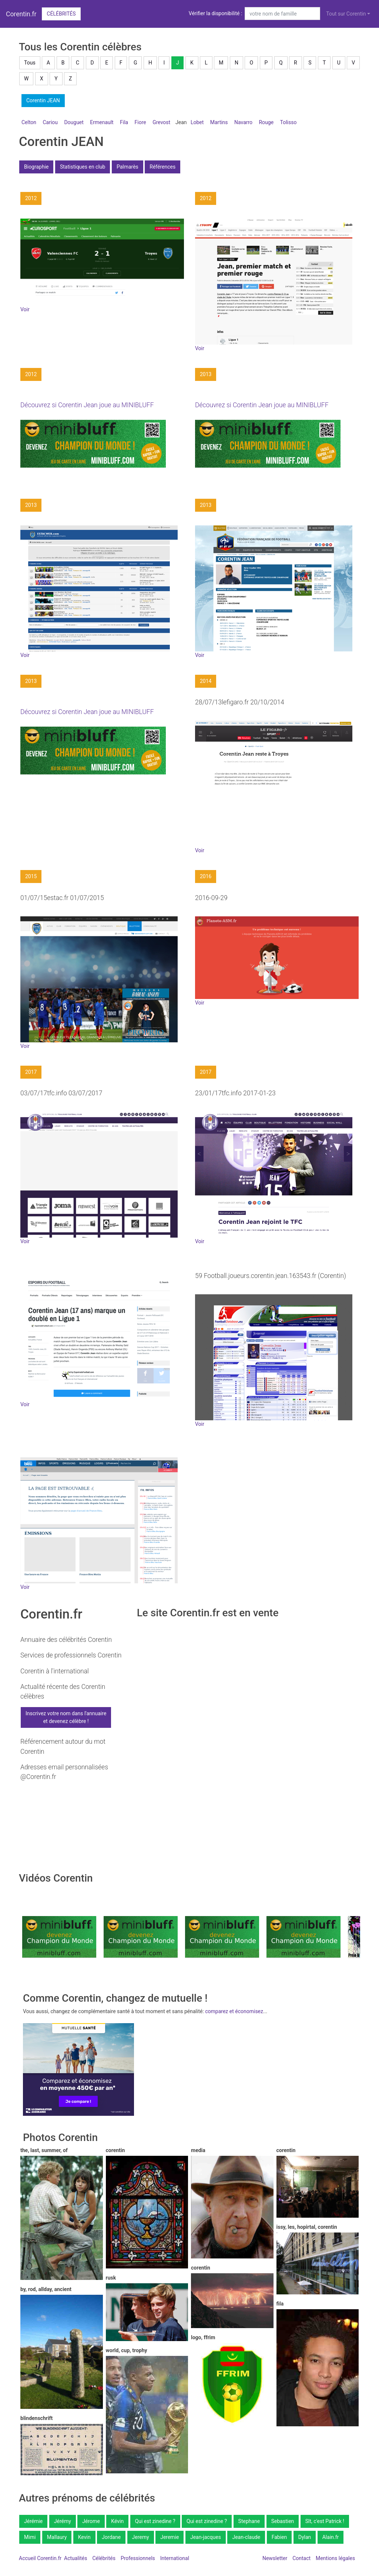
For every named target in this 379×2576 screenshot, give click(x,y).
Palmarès (127, 167)
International (174, 2558)
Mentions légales (335, 2558)
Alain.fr (330, 2537)
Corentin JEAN (43, 100)
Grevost (161, 122)
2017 (31, 1072)
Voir (25, 309)
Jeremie (169, 2537)
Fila (124, 122)
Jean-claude (246, 2537)
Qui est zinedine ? (155, 2521)
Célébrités (61, 14)
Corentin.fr (21, 14)
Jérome (91, 2521)
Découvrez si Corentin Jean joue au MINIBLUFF (87, 405)
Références (162, 167)
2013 (205, 374)
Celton (29, 122)
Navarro (243, 122)
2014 (205, 681)
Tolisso (288, 122)
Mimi (30, 2537)
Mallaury (57, 2537)
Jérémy (62, 2521)
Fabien (279, 2537)
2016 (205, 876)
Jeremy (140, 2537)
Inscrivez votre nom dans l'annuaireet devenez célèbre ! (66, 1717)
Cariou (50, 122)
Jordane (111, 2537)
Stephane (249, 2521)
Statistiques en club (82, 167)
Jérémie (33, 2521)
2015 (31, 876)
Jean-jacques (205, 2537)
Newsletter (274, 2558)
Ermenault (101, 122)
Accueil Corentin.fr (40, 2558)
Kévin (117, 2521)
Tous (30, 63)
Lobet (197, 122)
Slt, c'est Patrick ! (324, 2521)
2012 (31, 198)
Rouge (266, 122)
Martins (219, 122)
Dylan (304, 2537)
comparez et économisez (234, 2011)
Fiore (140, 122)
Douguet (73, 122)
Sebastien (282, 2521)
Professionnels (138, 2558)
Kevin (84, 2537)
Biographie (36, 167)
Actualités (75, 2558)
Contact (301, 2558)
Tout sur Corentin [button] (346, 14)
